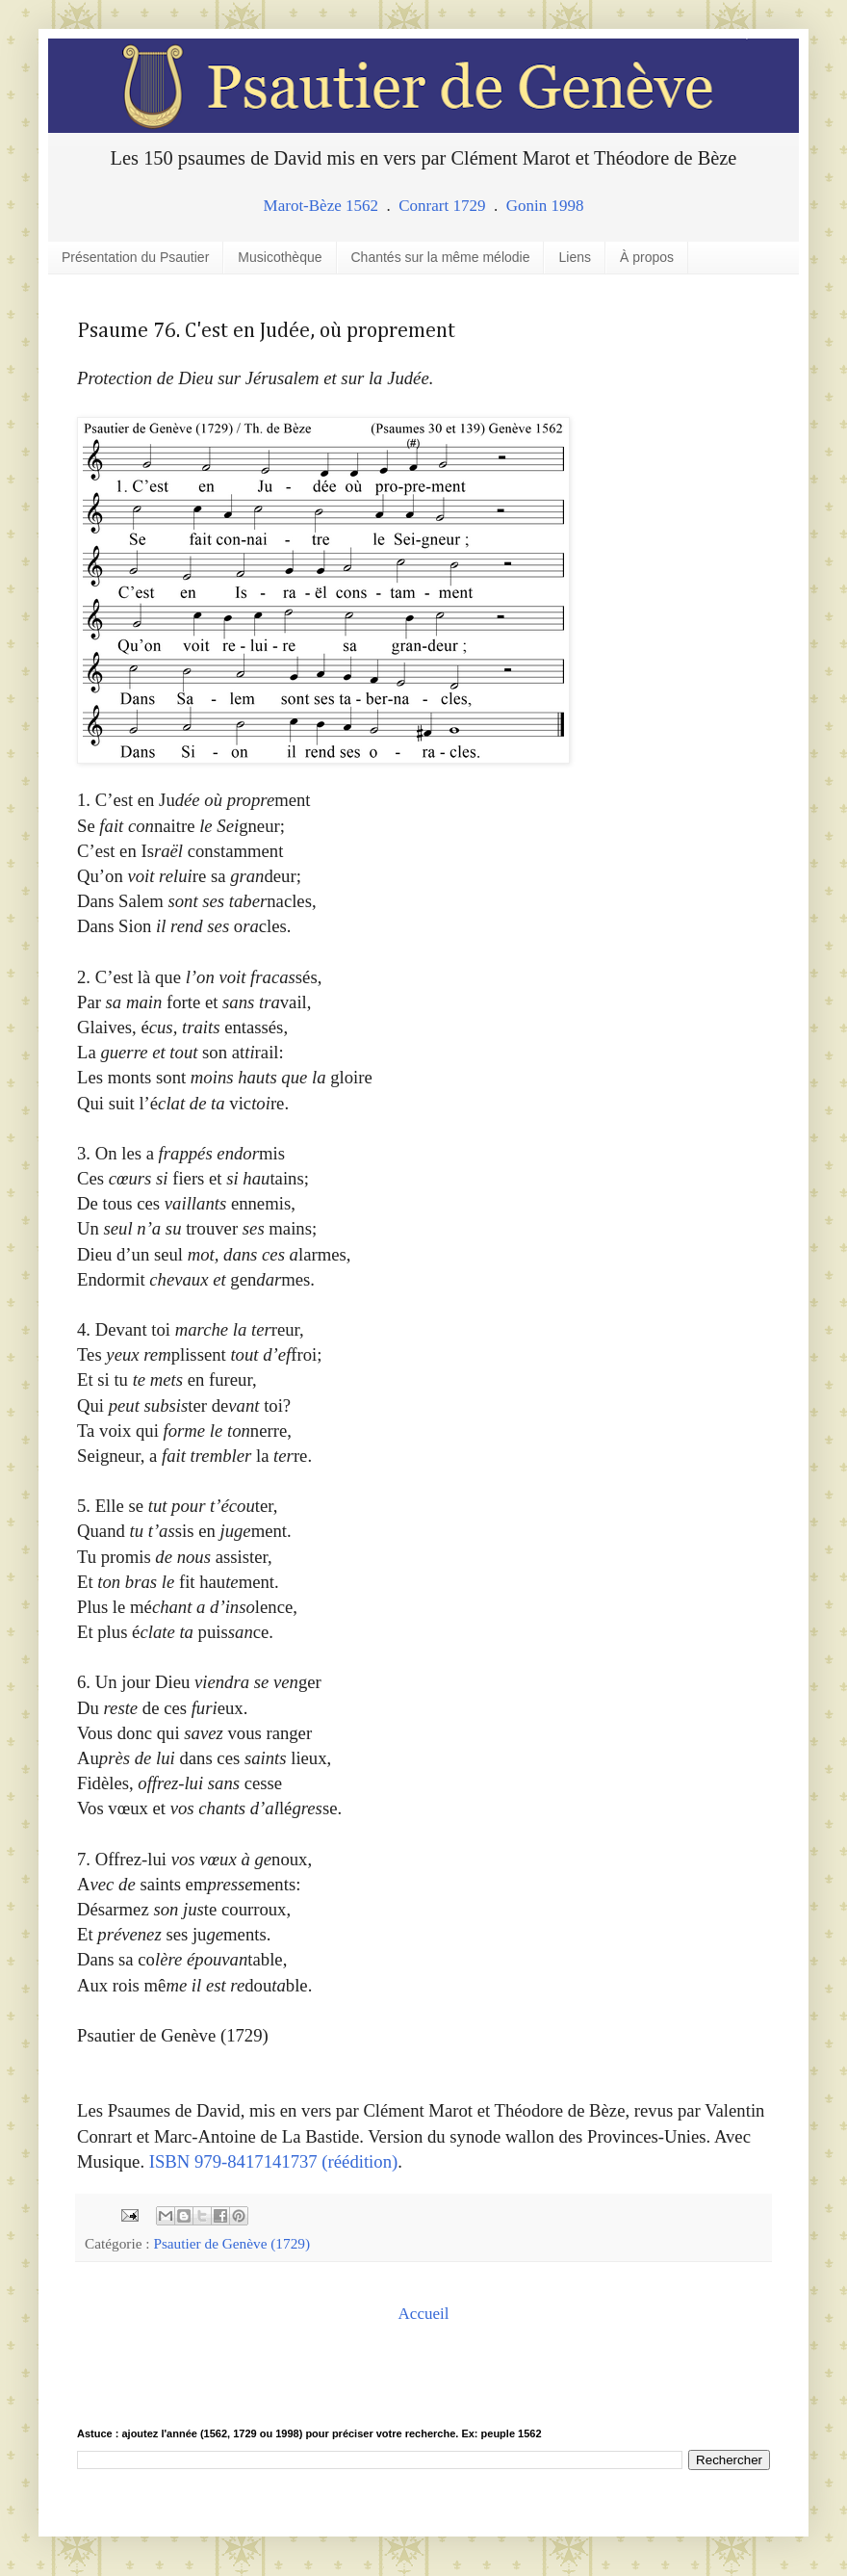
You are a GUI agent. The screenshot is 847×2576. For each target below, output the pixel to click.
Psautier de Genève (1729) (231, 2243)
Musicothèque (279, 257)
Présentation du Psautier (135, 257)
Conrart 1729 (441, 205)
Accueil (423, 2313)
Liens (574, 257)
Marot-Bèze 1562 (321, 205)
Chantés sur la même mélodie (440, 257)
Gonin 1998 (545, 205)
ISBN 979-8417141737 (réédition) (273, 2161)
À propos (647, 257)
